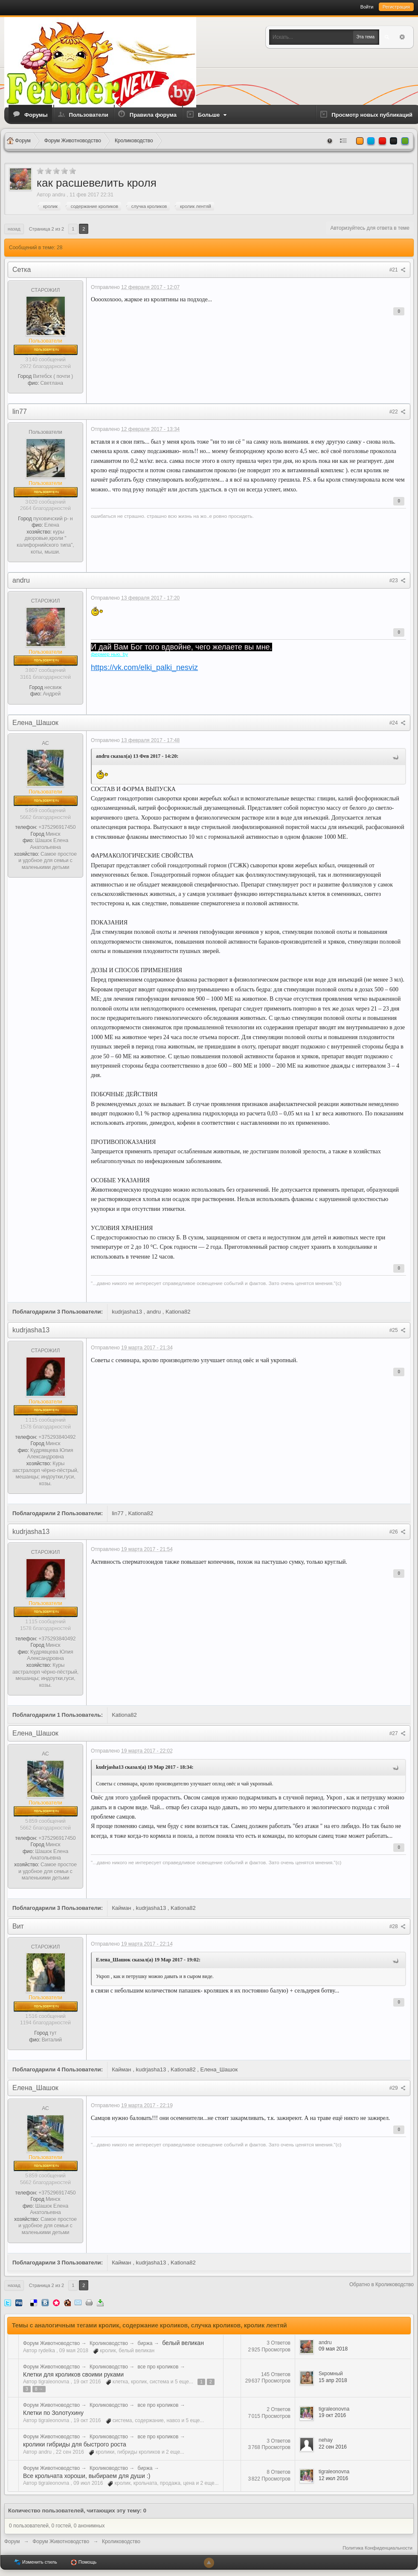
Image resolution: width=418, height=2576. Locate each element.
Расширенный (402, 37)
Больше (213, 115)
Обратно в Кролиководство (381, 2284)
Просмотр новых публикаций (371, 115)
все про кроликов (157, 2367)
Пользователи (88, 115)
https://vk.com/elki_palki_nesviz (144, 667)
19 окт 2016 (332, 2415)
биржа (144, 2343)
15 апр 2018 (333, 2380)
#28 (397, 1926)
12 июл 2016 (333, 2478)
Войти (367, 6)
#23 (397, 580)
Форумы (36, 115)
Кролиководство (109, 2343)
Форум (12, 2541)
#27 (397, 1733)
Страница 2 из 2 (46, 228)
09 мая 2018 (333, 2349)
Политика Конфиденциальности (377, 2547)
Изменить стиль (35, 2562)
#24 (397, 723)
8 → (39, 2389)
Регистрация (396, 6)
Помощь (83, 2562)
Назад (14, 228)
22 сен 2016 (333, 2447)
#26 (397, 1532)
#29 (397, 2088)
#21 (397, 270)
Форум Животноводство (51, 2343)
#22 (397, 412)
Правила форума (153, 115)
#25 (397, 1330)
